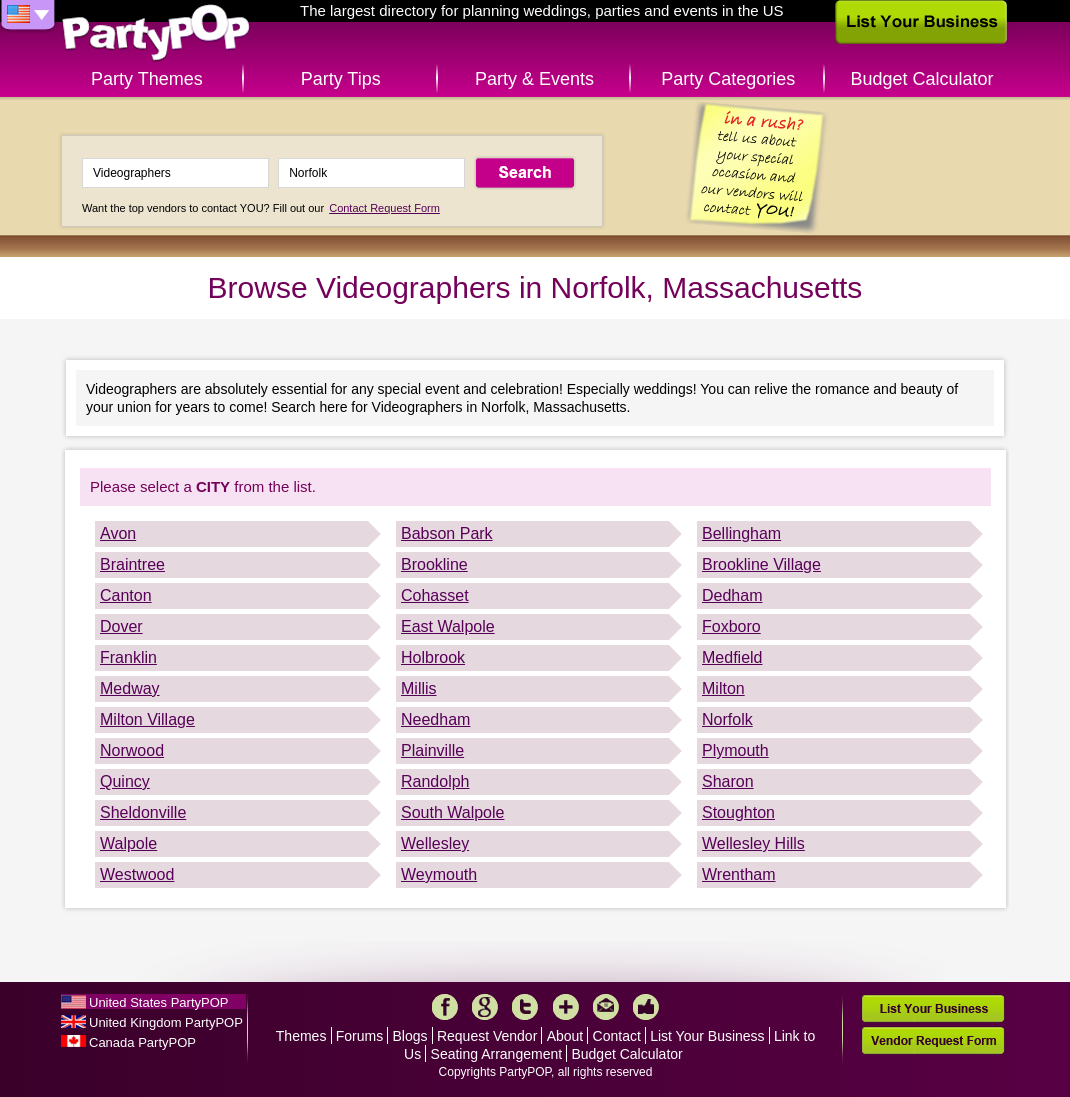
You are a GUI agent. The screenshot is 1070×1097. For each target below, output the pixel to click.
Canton (126, 595)
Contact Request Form (384, 208)
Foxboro (731, 626)
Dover (121, 626)
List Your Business (707, 1036)
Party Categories (728, 79)
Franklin (128, 657)
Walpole (128, 843)
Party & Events (534, 79)
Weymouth (439, 874)
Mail (606, 1007)
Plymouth (735, 750)
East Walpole (448, 626)
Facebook (445, 1007)
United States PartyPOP (158, 1002)
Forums (359, 1036)
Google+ (485, 1007)
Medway (130, 688)
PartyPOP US (156, 33)
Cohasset (435, 595)
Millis (419, 688)
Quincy (125, 781)
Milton (723, 688)
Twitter (525, 1007)
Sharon (728, 781)
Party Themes (147, 79)
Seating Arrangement (497, 1054)
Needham (435, 719)
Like (646, 1007)
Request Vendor (487, 1036)
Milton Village (147, 719)
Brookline (434, 564)
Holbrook (433, 657)
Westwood (137, 874)
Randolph (435, 781)
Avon (118, 533)
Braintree (132, 564)
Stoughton (738, 812)
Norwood (132, 750)
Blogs (410, 1036)
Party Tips (341, 79)
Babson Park (447, 533)
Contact (617, 1036)
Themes (301, 1036)
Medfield (732, 657)
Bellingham (741, 533)
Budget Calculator (922, 79)
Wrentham (739, 874)
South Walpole (452, 812)
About (565, 1036)
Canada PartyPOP (142, 1042)
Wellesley (435, 843)
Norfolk (727, 719)
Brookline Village (761, 564)
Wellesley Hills (753, 843)
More (566, 1007)
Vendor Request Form (933, 1040)
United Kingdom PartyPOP (166, 1022)
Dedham (732, 595)
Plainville (432, 750)
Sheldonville (143, 812)
